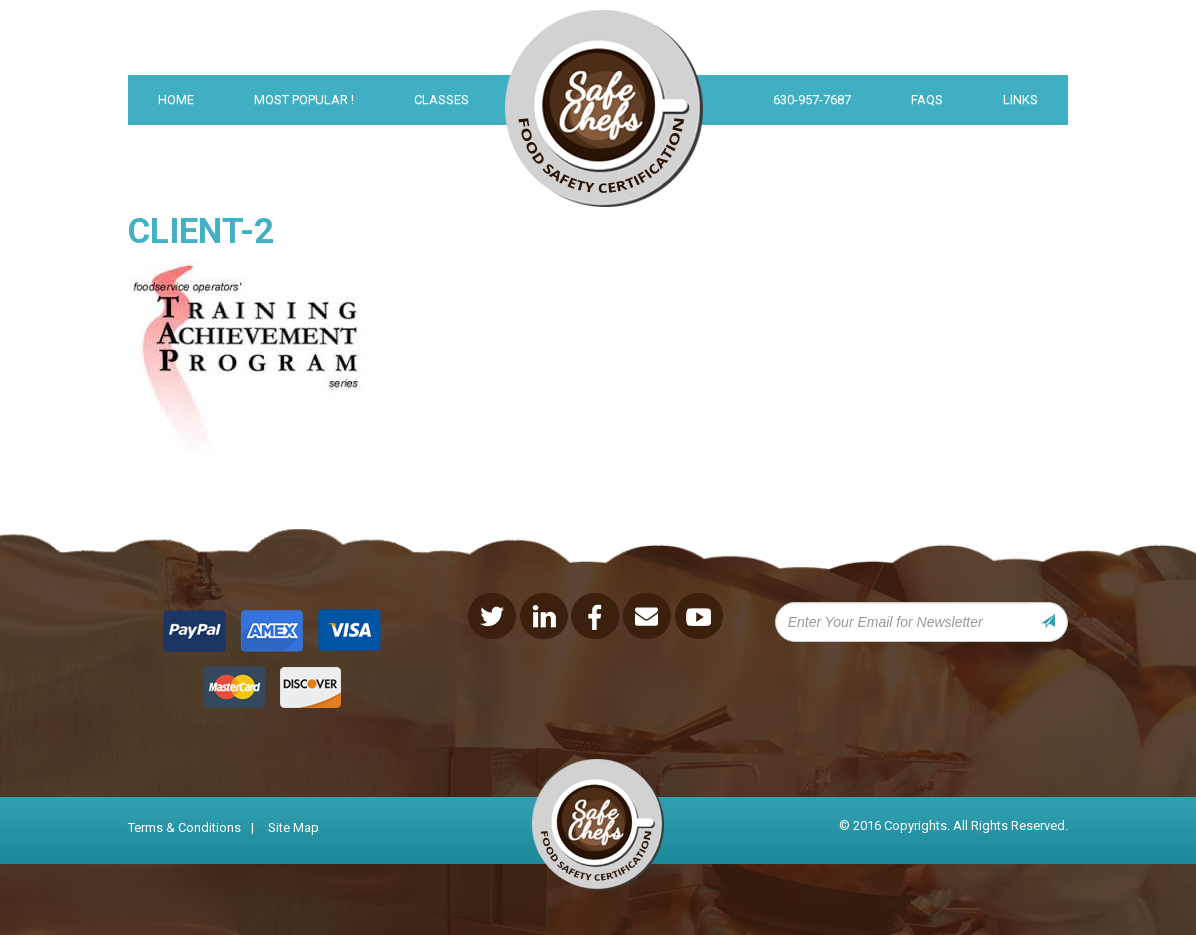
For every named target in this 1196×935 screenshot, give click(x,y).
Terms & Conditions (184, 827)
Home (176, 99)
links (1020, 99)
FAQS (927, 99)
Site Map (293, 827)
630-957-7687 (812, 99)
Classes (441, 99)
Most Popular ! (304, 99)
